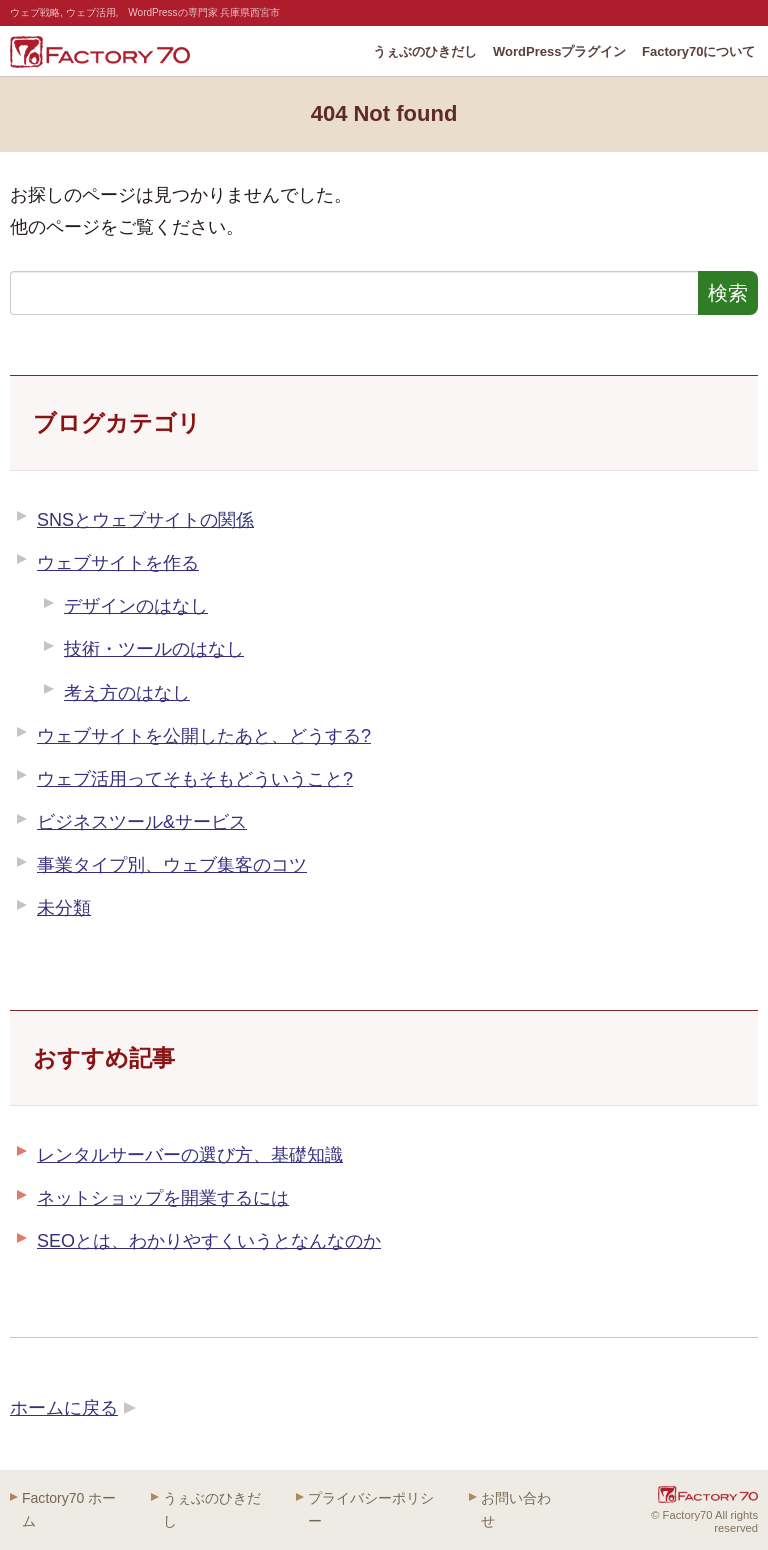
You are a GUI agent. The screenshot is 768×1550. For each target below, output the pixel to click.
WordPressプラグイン (559, 51)
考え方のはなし (127, 693)
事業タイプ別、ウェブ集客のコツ (172, 865)
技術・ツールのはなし (154, 649)
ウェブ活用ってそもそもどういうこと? (195, 779)
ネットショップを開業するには (163, 1198)
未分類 (64, 908)
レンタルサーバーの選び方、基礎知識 (190, 1155)
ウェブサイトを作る (118, 563)
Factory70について (698, 51)
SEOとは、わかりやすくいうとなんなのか (209, 1241)
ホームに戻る (64, 1408)
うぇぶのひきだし (425, 51)
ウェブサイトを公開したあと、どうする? (204, 736)
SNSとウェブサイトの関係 (145, 520)
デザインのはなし (136, 606)
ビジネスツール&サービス (142, 822)
